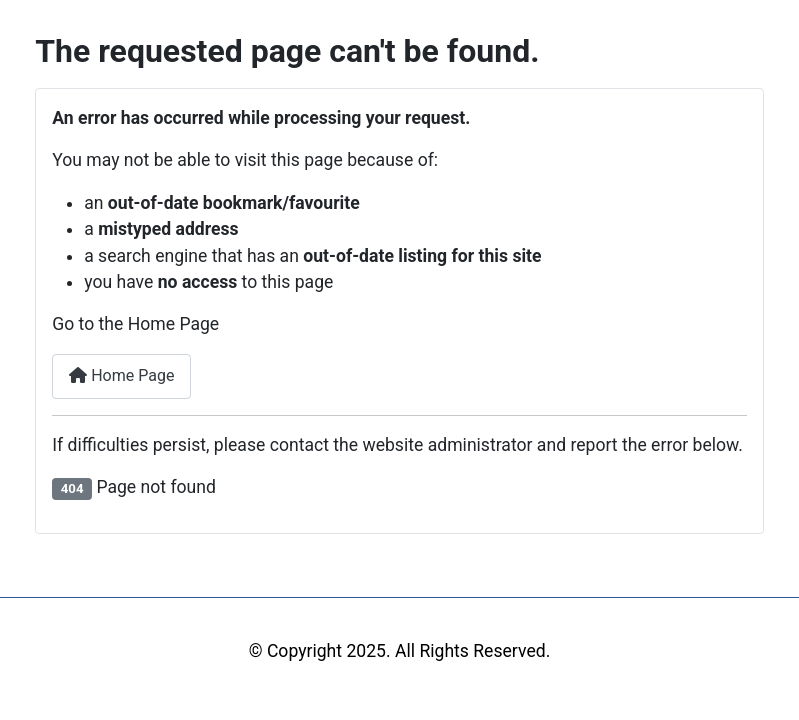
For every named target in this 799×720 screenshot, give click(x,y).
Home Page (121, 375)
